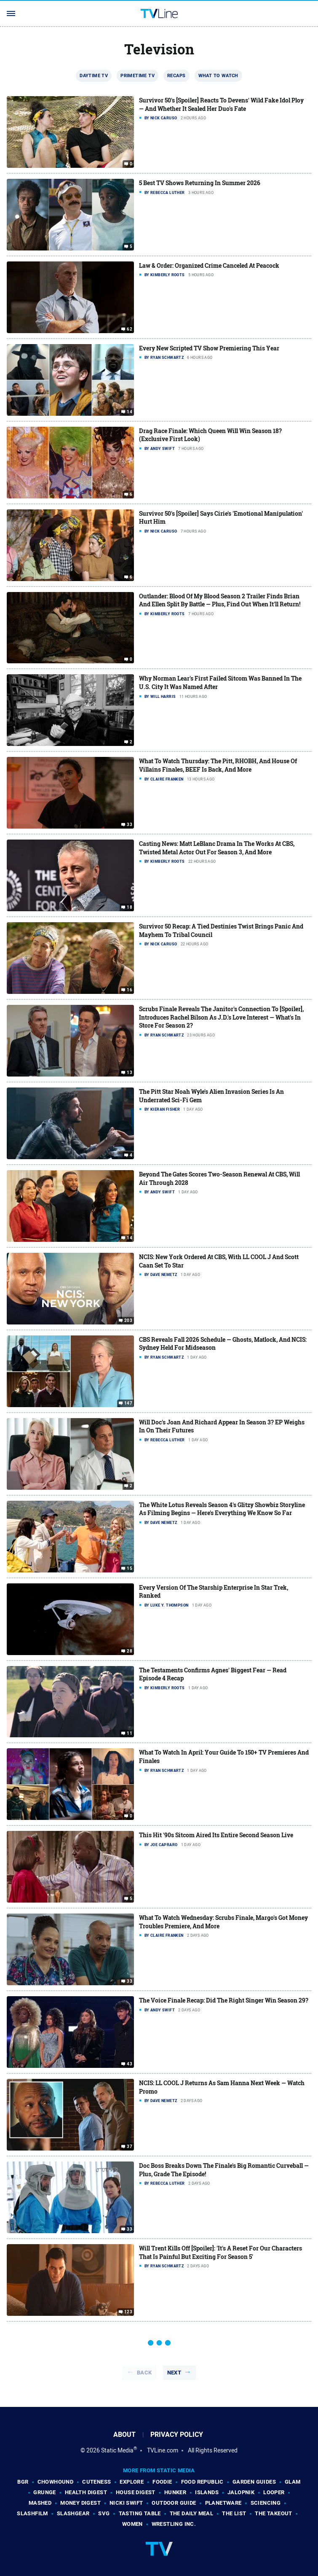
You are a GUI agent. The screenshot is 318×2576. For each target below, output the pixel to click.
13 (129, 1073)
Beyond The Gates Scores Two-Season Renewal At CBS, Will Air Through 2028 (219, 1178)
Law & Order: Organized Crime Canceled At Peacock (209, 265)
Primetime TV (137, 75)
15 (129, 1569)
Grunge (44, 2492)
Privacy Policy (176, 2434)
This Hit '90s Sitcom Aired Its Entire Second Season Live (216, 1835)
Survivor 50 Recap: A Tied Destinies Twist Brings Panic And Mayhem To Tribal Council (221, 930)
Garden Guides (254, 2482)
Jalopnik (240, 2492)
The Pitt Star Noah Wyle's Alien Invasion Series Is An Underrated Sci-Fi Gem (211, 1095)
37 (129, 2147)
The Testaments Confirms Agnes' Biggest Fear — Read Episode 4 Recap (212, 1674)
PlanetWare (223, 2503)
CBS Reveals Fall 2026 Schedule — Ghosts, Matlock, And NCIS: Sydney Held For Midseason (223, 1343)
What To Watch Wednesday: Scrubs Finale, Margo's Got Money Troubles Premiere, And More (223, 1922)
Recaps (176, 75)
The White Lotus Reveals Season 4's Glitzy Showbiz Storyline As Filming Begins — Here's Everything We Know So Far (222, 1509)
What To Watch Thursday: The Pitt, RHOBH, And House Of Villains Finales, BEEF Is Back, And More (218, 765)
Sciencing (266, 2503)
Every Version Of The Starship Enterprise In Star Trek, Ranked (213, 1591)
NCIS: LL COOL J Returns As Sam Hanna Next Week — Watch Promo (222, 2087)
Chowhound (55, 2482)
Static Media (117, 2450)
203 (128, 1321)
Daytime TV (94, 75)
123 (128, 2312)
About (124, 2434)
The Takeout (273, 2513)
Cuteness (96, 2482)
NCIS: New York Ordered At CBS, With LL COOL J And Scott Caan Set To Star (219, 1261)
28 (129, 1651)
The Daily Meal (192, 2513)
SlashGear (73, 2513)
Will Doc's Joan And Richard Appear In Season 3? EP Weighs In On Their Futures (222, 1426)
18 (129, 907)
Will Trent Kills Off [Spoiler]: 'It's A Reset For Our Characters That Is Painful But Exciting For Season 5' (220, 2252)
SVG (104, 2513)
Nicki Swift (126, 2503)
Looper (273, 2492)
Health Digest (86, 2492)
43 (129, 2064)
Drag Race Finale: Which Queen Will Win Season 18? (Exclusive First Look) (210, 435)
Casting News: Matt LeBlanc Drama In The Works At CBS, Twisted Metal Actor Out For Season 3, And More (216, 848)
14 (129, 412)
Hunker (175, 2492)
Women (132, 2524)
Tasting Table (140, 2513)
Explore (132, 2482)
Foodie (162, 2482)
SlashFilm (32, 2513)
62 (129, 329)
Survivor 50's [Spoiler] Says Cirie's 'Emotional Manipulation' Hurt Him (221, 517)
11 (129, 1733)
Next (174, 2373)
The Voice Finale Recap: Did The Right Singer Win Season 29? (223, 2000)
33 (129, 825)
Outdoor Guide (174, 2503)
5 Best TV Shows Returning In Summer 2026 (199, 183)
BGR (22, 2482)
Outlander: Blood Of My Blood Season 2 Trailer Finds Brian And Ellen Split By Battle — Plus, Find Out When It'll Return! (219, 600)
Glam (293, 2482)
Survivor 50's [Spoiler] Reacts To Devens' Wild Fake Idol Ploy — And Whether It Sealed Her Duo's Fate (221, 104)
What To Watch (218, 75)
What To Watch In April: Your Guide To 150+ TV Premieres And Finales (224, 1756)
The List (234, 2513)
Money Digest (80, 2503)
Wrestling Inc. (174, 2524)
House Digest (135, 2492)
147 (128, 1403)
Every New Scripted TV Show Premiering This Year (209, 348)
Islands (207, 2492)
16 (129, 990)
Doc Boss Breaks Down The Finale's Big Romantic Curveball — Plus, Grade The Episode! (224, 2169)
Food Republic (202, 2482)
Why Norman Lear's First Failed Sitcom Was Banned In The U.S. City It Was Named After (220, 682)
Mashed (40, 2503)
